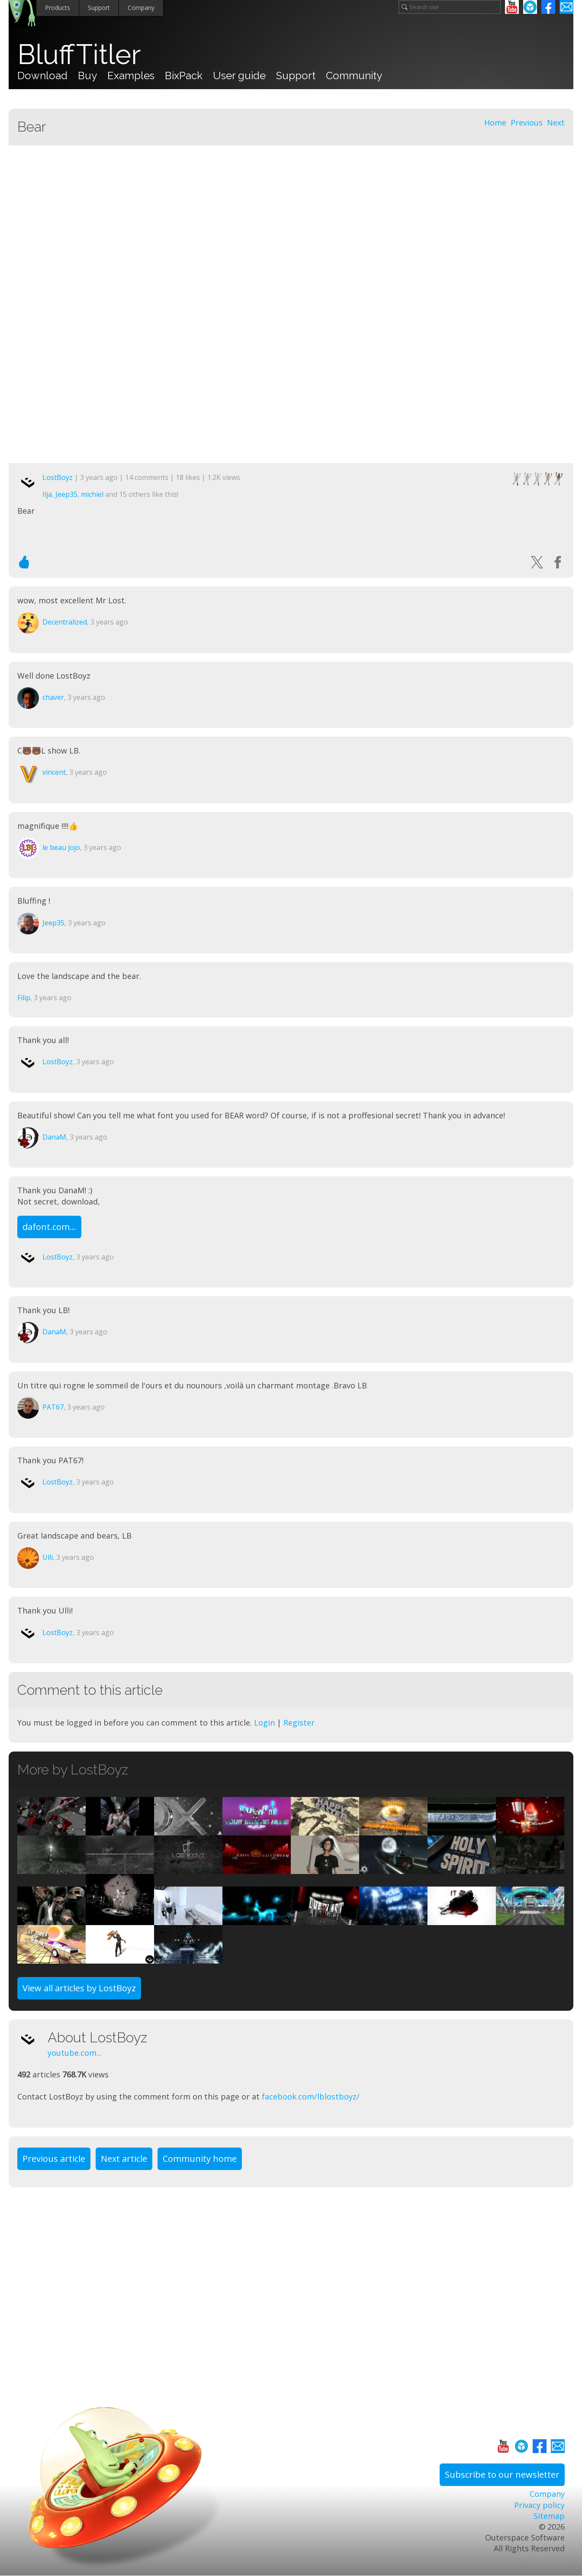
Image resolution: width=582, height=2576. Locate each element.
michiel (92, 494)
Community (354, 75)
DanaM (54, 1137)
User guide (239, 75)
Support (99, 7)
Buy (87, 75)
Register (299, 1722)
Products (57, 7)
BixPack (184, 75)
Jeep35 (66, 494)
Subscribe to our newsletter (502, 2474)
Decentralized (64, 622)
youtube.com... (75, 2053)
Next (556, 122)
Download (42, 75)
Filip (23, 997)
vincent (54, 772)
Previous (527, 122)
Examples (130, 75)
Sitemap (549, 2516)
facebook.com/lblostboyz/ (311, 2096)
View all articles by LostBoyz (79, 1988)
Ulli (47, 1557)
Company (141, 7)
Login (264, 1722)
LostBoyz (57, 477)
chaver (53, 697)
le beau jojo (61, 847)
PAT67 (53, 1407)
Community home (200, 2158)
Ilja (47, 494)
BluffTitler (79, 54)
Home (495, 122)
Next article (124, 2158)
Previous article (54, 2158)
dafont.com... (49, 1227)
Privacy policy (539, 2505)
